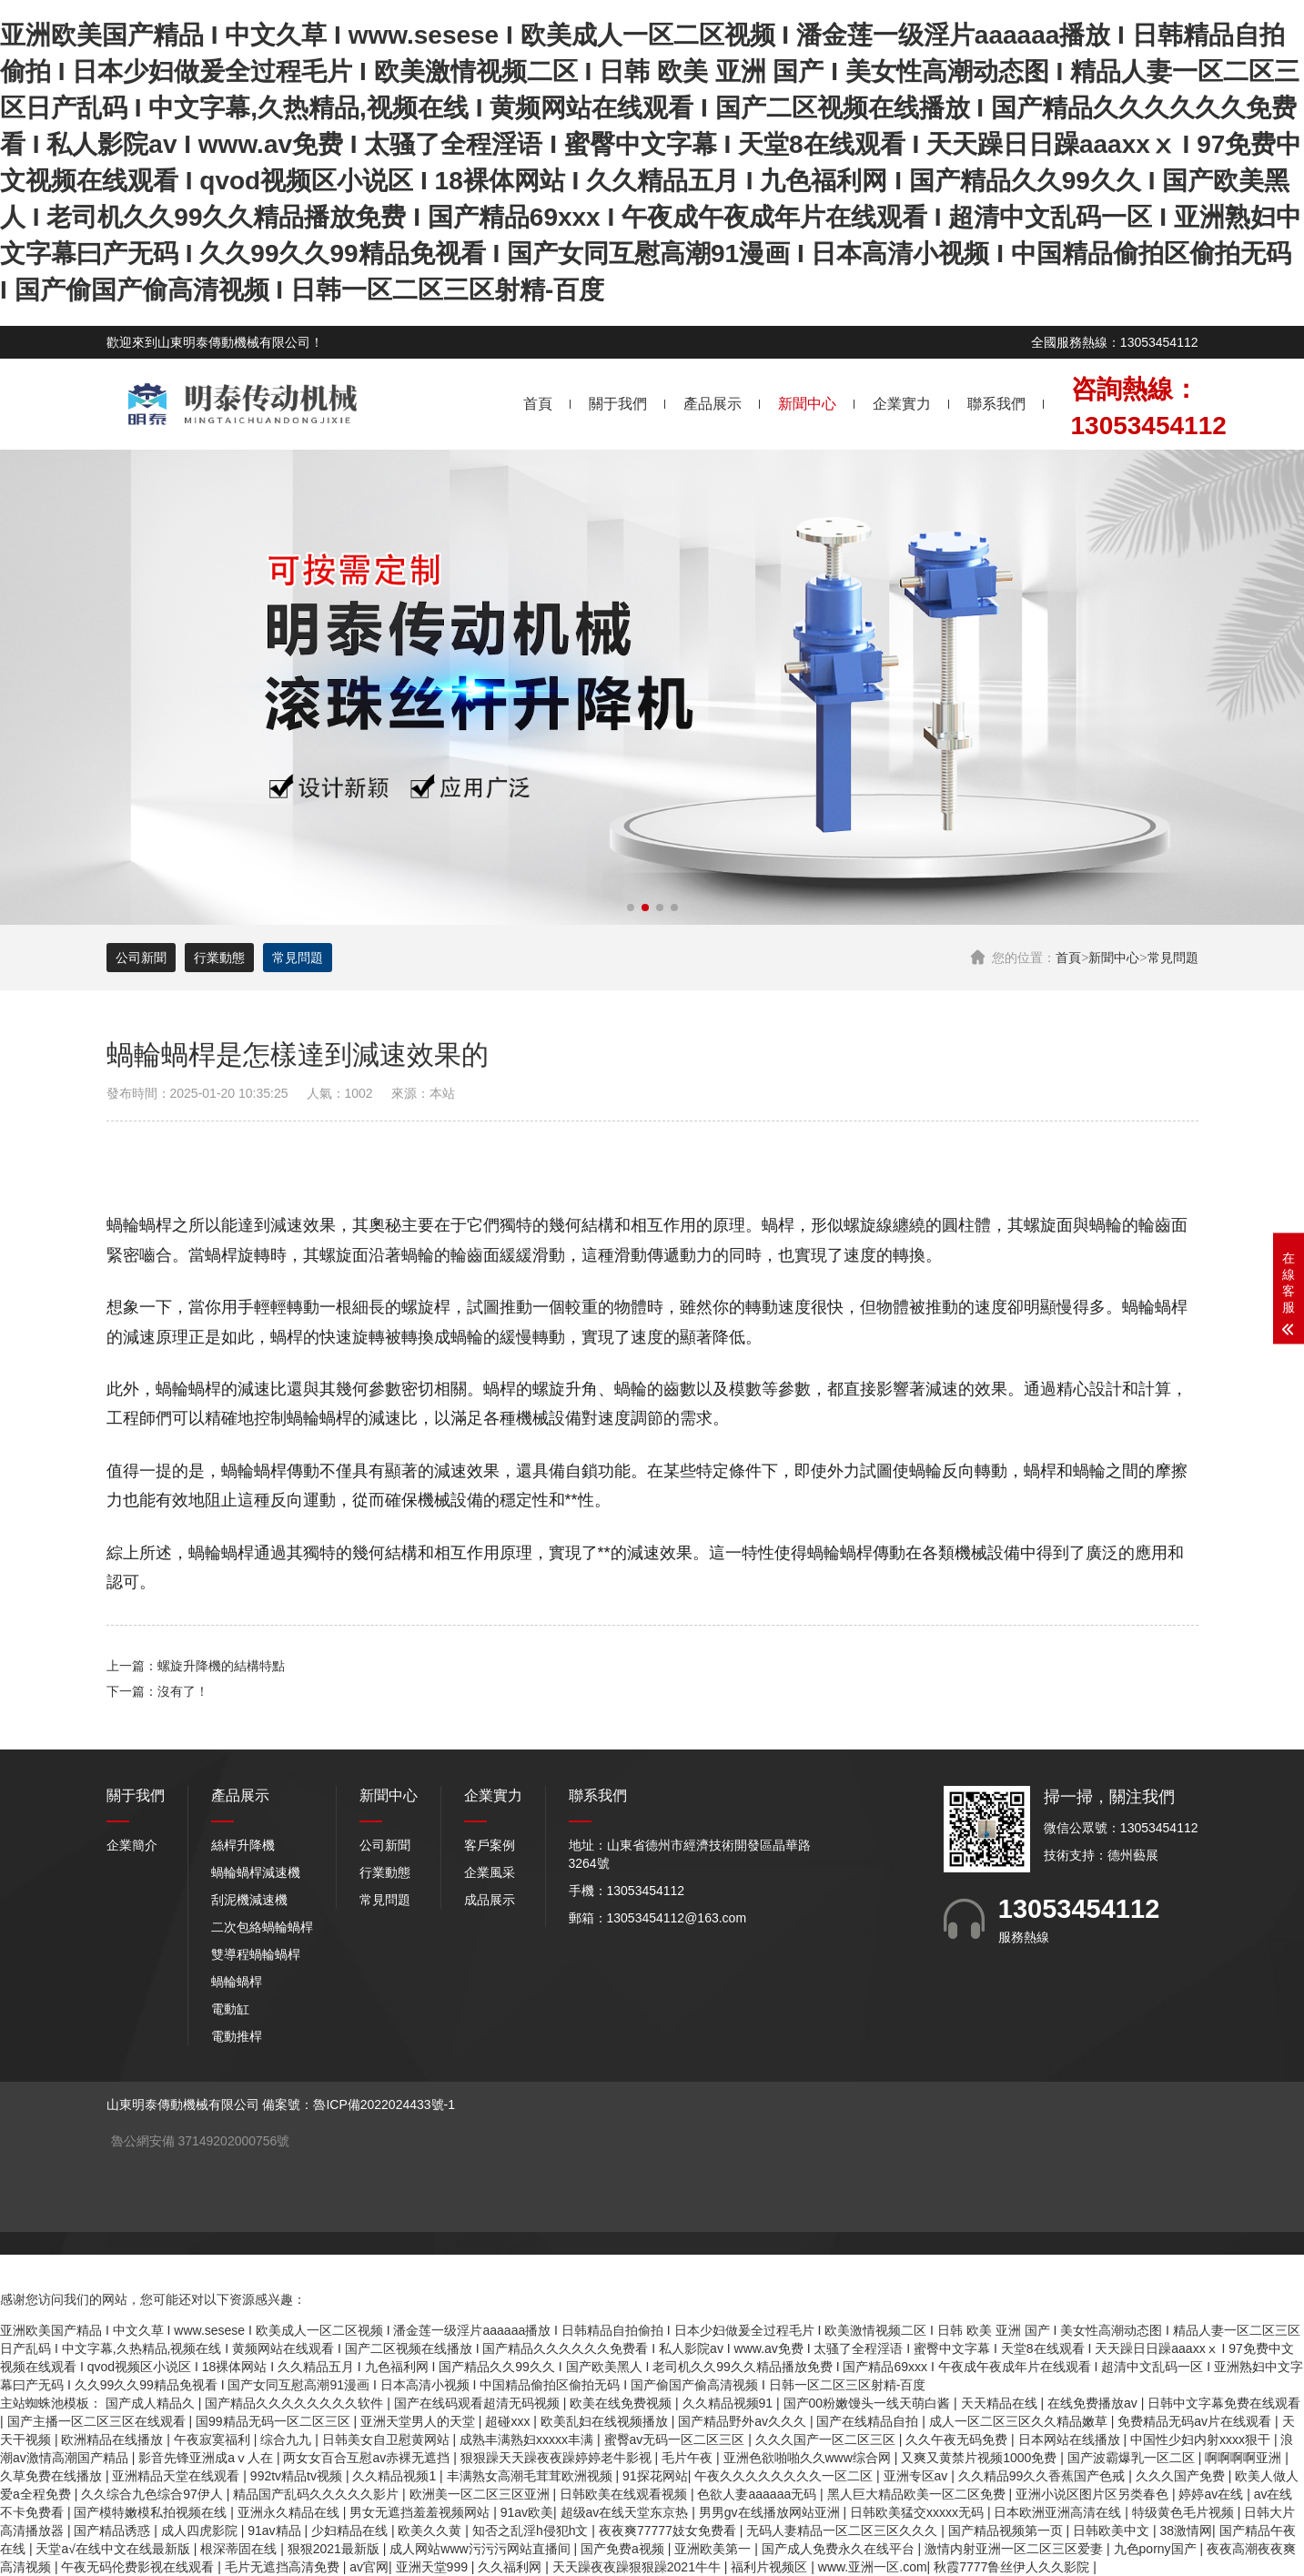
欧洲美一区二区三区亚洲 (481, 2494)
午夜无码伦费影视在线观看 (139, 2567)
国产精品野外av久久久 (744, 2421)
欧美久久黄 (431, 2530)
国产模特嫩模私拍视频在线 (152, 2512)
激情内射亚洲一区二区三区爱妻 (1016, 2548)
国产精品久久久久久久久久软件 (296, 2403)
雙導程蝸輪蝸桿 (255, 1954)
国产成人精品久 (152, 2403)
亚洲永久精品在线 (290, 2512)
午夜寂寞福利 (214, 2439)
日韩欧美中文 (1113, 2530)
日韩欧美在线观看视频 (625, 2494)
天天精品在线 (1001, 2403)
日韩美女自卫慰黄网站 (387, 2439)
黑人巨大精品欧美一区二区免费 (918, 2494)
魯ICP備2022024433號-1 (384, 2104)
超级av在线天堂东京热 (626, 2512)
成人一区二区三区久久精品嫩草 (1020, 2421)
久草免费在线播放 (53, 2476)
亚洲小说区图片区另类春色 (1094, 2494)
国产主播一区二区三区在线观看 (98, 2421)
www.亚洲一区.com (872, 2567)
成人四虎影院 (201, 2530)
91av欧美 (526, 2512)
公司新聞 (141, 957)
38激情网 (1186, 2530)
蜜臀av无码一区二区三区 (676, 2439)
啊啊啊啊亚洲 (1245, 2457)
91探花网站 (655, 2476)
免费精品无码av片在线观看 (1196, 2421)
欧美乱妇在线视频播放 (606, 2421)
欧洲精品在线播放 (114, 2439)
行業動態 (219, 957)
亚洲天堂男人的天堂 (419, 2421)
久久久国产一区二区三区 (827, 2439)
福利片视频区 (771, 2567)
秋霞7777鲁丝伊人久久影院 (1013, 2567)
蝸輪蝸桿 (236, 1981)
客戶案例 (489, 1845)
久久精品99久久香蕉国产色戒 (1043, 2476)
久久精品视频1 (396, 2476)
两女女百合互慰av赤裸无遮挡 (368, 2457)
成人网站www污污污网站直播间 (481, 2548)
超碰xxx (509, 2421)
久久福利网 (511, 2567)
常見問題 (1172, 957)
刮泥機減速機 (249, 1899)
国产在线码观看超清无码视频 (478, 2403)
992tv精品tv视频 (298, 2476)
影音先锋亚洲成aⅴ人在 (207, 2457)
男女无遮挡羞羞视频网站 (421, 2512)
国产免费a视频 (624, 2548)
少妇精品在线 (351, 2530)
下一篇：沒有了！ (157, 1691)
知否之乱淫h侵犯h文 (531, 2530)
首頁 (537, 403)
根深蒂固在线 (240, 2548)
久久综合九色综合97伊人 (153, 2494)
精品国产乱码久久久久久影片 (317, 2494)
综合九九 (287, 2439)
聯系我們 (996, 403)
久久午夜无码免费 (958, 2439)
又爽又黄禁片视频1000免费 (980, 2457)
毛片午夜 (689, 2457)
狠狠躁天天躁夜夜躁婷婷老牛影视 (557, 2457)
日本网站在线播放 (1071, 2439)
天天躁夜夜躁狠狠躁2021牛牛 (638, 2567)
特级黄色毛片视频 (1185, 2512)
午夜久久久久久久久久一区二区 (785, 2476)
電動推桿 (236, 2036)
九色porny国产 (1157, 2548)
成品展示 (489, 1899)
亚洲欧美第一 (714, 2548)
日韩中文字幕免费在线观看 (1223, 2403)
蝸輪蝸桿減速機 (255, 1872)
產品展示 (712, 403)
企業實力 (902, 403)
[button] (630, 907)
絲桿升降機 (243, 1845)
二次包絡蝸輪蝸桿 (262, 1927)
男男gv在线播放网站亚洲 (771, 2512)
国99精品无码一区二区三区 (274, 2421)
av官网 (369, 2567)
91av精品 (276, 2530)
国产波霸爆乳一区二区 (1132, 2457)
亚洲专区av (918, 2476)
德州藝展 (1132, 1855)
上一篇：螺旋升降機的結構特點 (195, 1665)
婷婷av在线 (1212, 2494)
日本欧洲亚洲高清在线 (1059, 2512)
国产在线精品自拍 (869, 2421)
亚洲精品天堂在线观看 (177, 2476)
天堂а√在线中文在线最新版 (114, 2548)
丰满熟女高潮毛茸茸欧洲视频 (531, 2476)
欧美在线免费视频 (622, 2403)
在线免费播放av (1094, 2403)
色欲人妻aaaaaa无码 (758, 2494)
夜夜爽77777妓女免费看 (669, 2530)
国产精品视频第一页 (1007, 2530)
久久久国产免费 (1182, 2476)
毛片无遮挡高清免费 (284, 2567)
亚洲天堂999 (433, 2567)
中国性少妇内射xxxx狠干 (1202, 2439)
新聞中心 (807, 403)
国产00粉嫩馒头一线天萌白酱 (868, 2403)
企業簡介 (131, 1845)
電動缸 (230, 2009)
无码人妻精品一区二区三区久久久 (843, 2530)
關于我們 (618, 403)
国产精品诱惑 (114, 2530)
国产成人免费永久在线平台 (840, 2548)
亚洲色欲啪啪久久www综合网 (809, 2457)
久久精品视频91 (729, 2403)
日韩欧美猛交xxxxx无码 (918, 2512)
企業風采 (489, 1872)
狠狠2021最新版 (335, 2548)
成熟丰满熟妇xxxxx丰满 (528, 2439)
